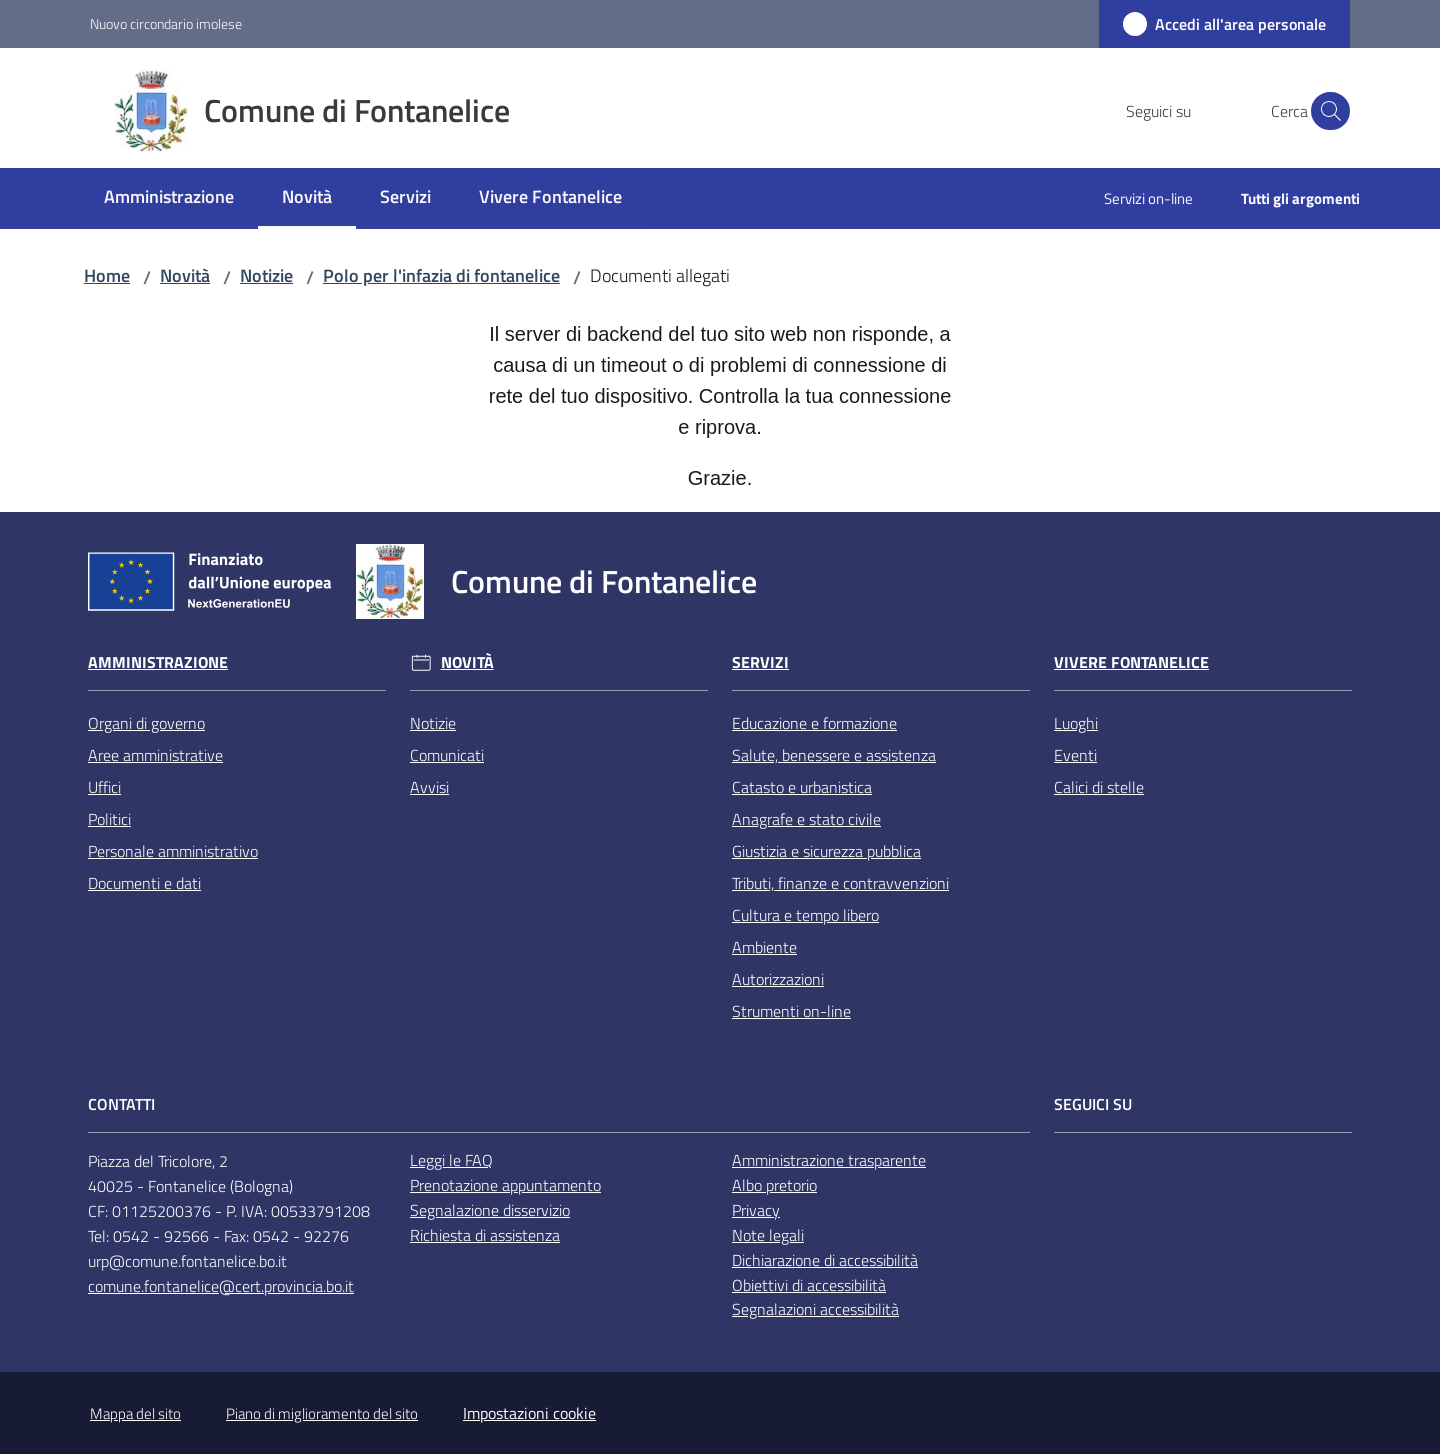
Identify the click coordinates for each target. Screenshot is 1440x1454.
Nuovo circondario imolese (166, 23)
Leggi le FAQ (451, 1160)
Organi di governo (146, 723)
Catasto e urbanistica (802, 787)
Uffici (104, 787)
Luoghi (1076, 723)
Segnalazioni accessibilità (815, 1309)
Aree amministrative (155, 755)
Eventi (1075, 755)
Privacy (756, 1210)
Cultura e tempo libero (805, 915)
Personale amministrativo (173, 851)
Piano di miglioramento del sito (322, 1413)
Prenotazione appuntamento (505, 1185)
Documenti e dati (144, 883)
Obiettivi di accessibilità (809, 1285)
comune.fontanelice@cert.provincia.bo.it (221, 1286)
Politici (109, 819)
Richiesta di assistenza (485, 1235)
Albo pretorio (774, 1185)
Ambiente (764, 947)
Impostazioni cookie (529, 1413)
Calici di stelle (1099, 787)
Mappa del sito (135, 1413)
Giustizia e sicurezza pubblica (826, 851)
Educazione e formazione (814, 723)
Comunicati (447, 755)
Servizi (760, 662)
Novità (185, 275)
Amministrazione (158, 662)
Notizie (266, 275)
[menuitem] (169, 198)
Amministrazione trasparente (829, 1160)
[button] (1326, 111)
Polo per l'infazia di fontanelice (441, 275)
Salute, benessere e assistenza (834, 755)
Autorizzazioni (778, 979)
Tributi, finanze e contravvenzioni (840, 883)
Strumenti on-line (791, 1011)
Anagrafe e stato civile (806, 819)
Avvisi (429, 787)
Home (107, 275)
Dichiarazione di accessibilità (825, 1260)
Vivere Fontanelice (1131, 662)
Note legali (768, 1235)
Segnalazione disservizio (490, 1210)
